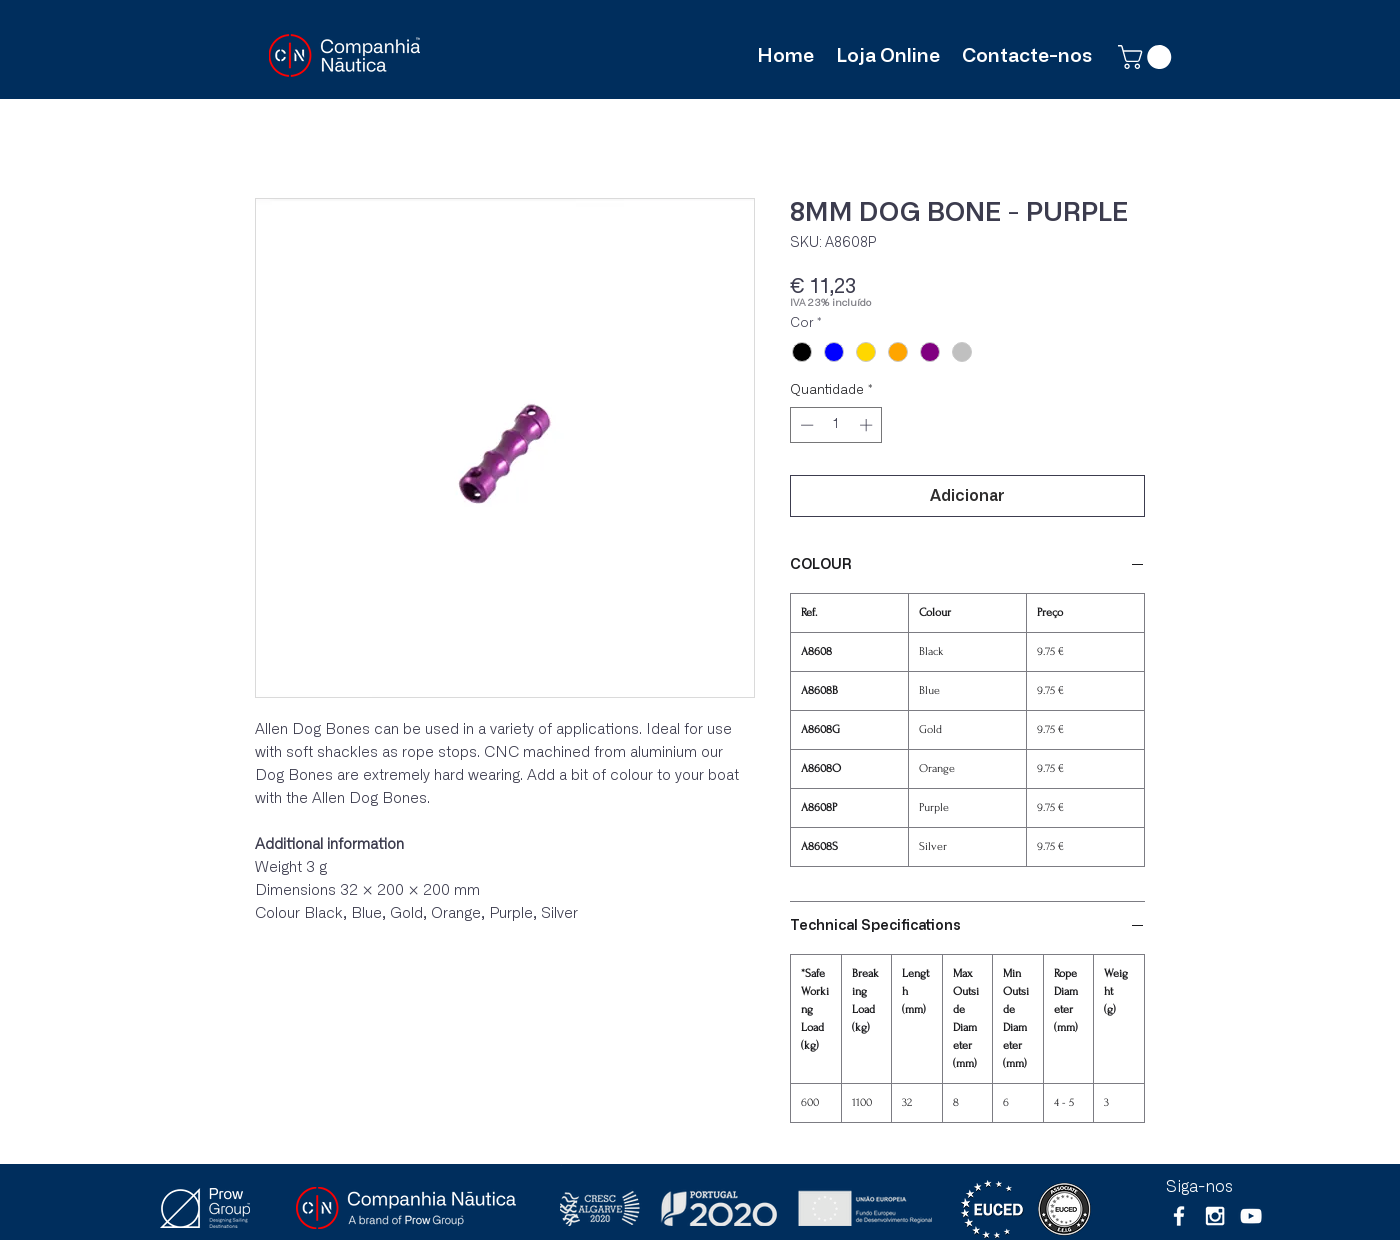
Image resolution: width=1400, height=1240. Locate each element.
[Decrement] (805, 425)
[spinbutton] (836, 425)
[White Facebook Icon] (1179, 1216)
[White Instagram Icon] (1215, 1216)
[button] (1147, 57)
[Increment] (868, 425)
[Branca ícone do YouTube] (1251, 1216)
